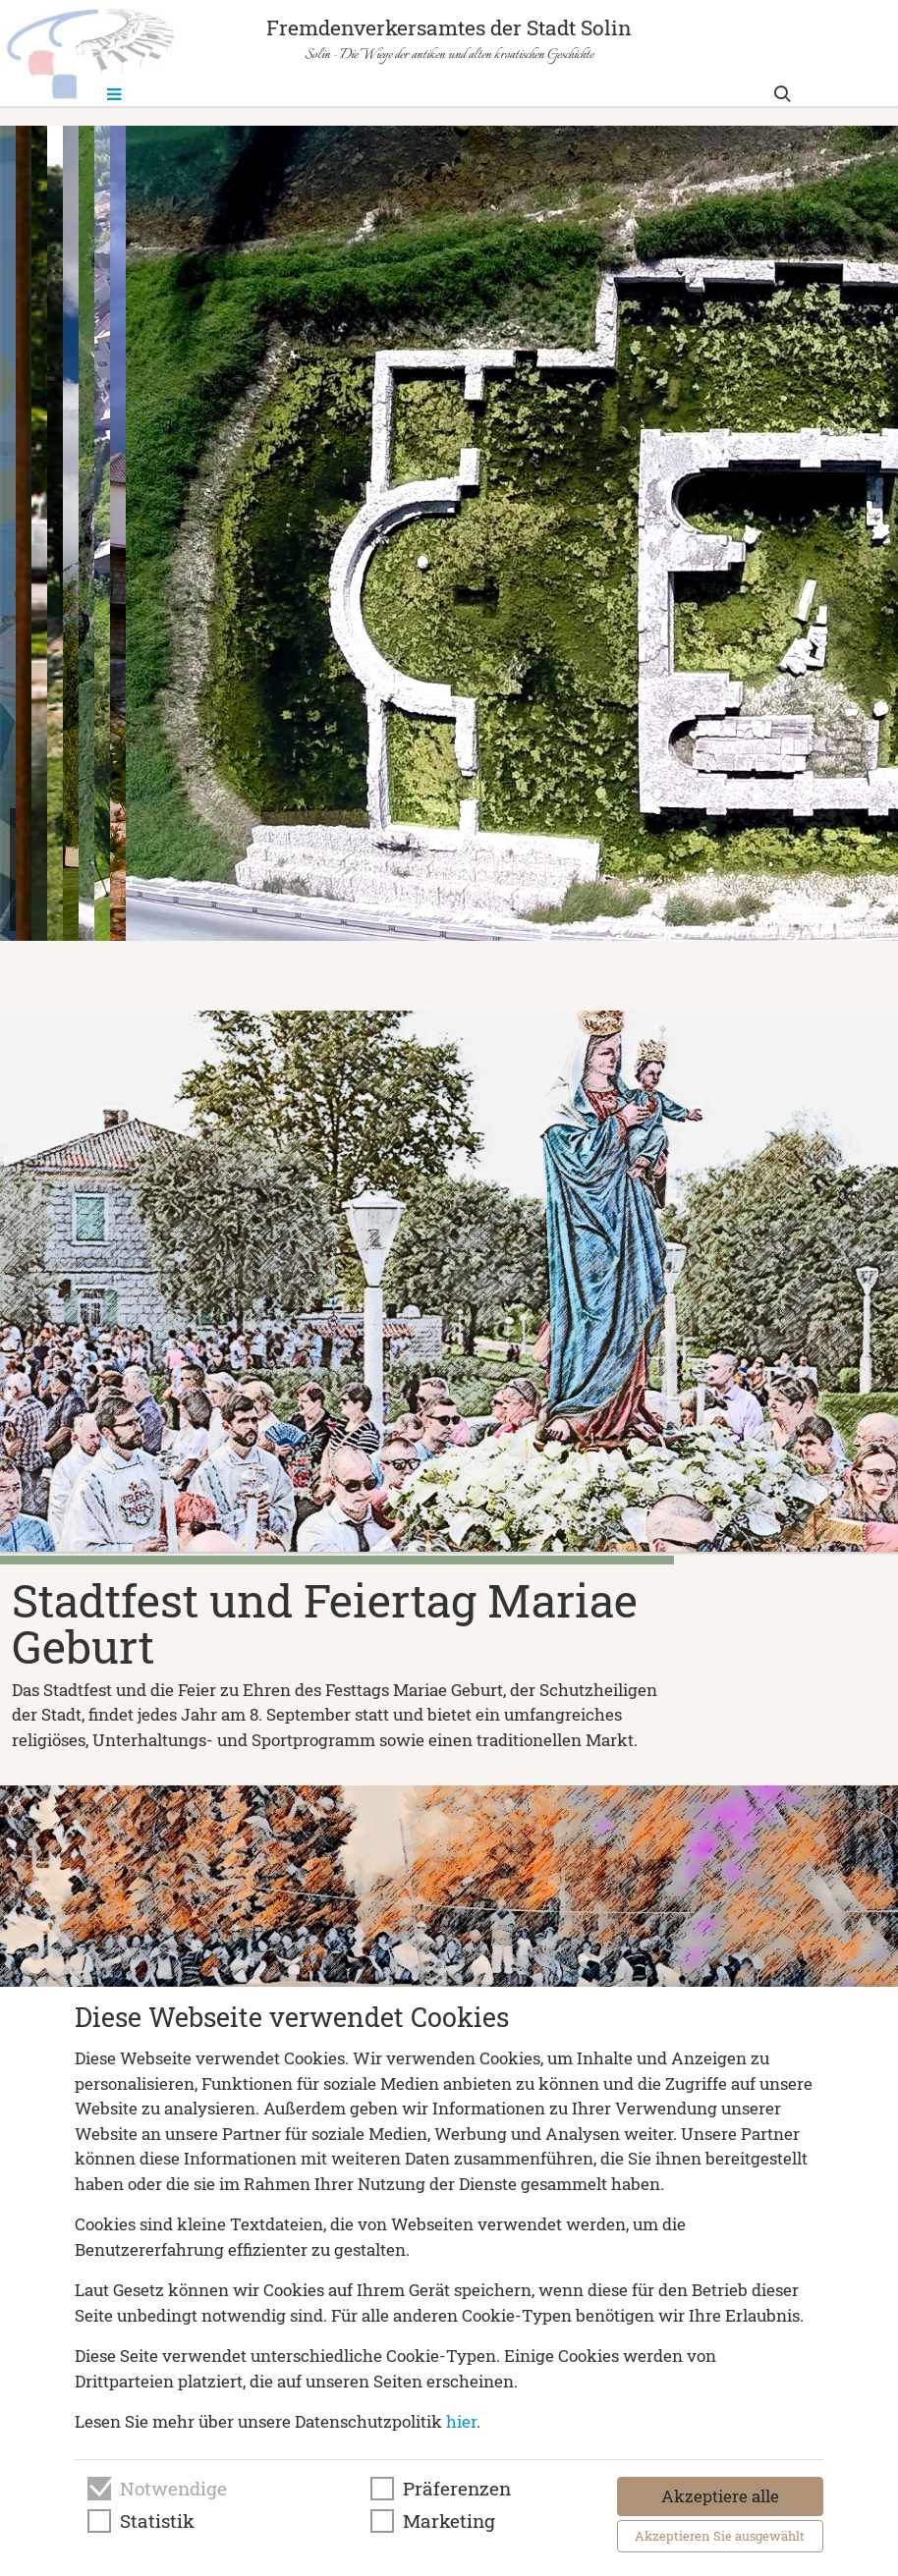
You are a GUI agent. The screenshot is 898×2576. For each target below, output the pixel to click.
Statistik (157, 2521)
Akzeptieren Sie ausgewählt (720, 2536)
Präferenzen (457, 2488)
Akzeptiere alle (720, 2496)
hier (461, 2421)
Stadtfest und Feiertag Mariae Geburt (325, 1622)
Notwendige (173, 2488)
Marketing (449, 2521)
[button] (394, 955)
